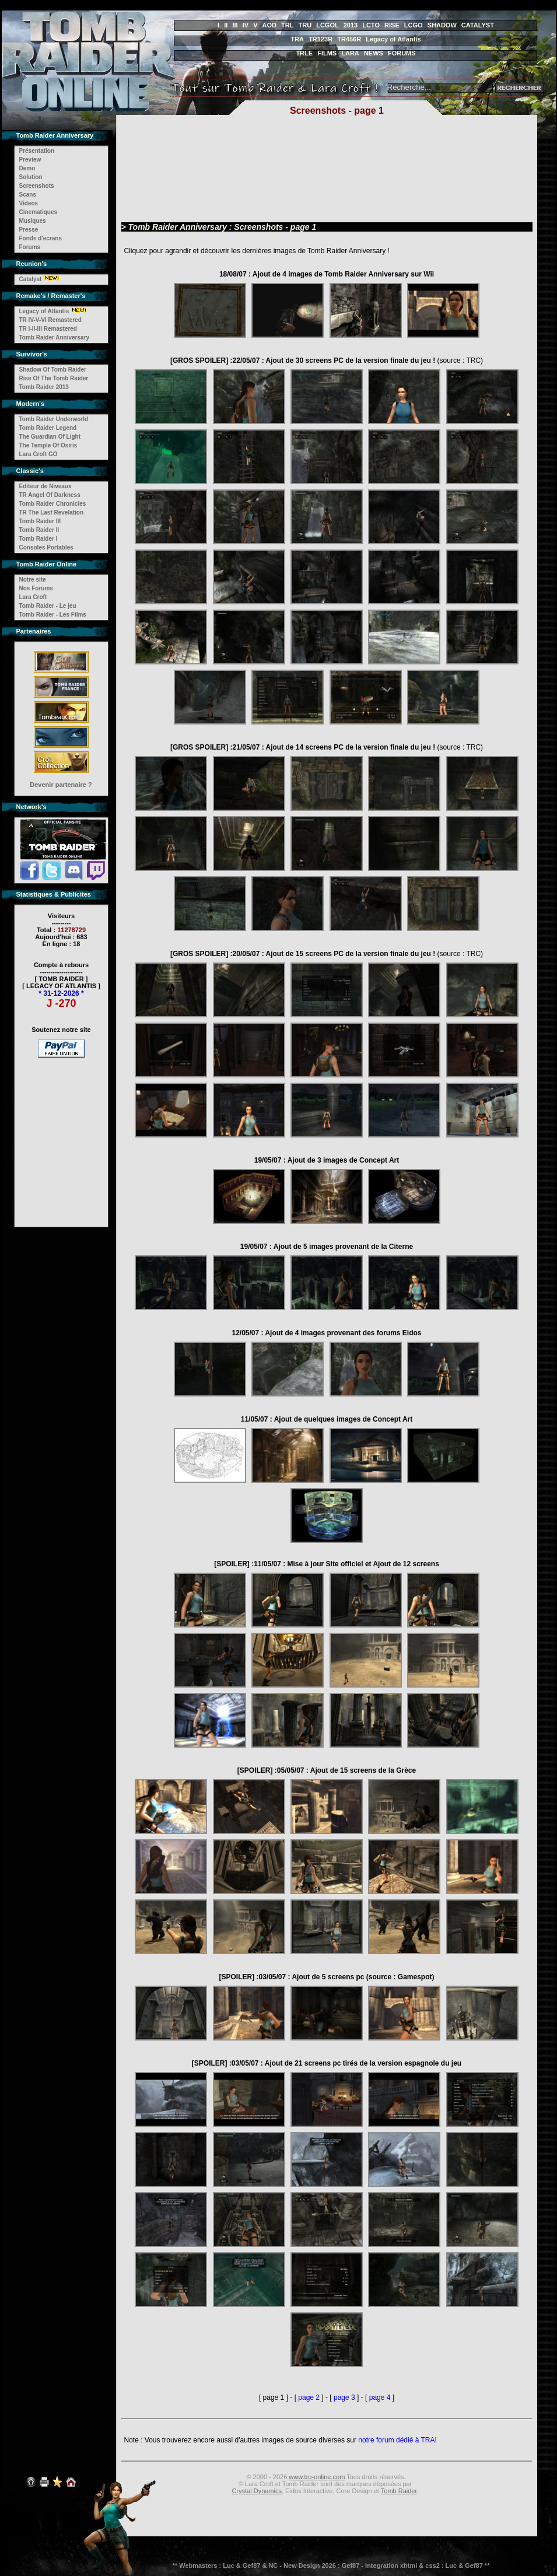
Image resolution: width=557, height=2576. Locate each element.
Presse (28, 229)
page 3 (344, 2397)
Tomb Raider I (38, 539)
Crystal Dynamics (257, 2490)
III (234, 25)
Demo (27, 168)
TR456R (349, 39)
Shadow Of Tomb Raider (52, 369)
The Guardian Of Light (50, 436)
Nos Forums (36, 588)
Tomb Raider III (40, 521)
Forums (30, 247)
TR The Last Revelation (51, 512)
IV (245, 25)
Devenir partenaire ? (61, 784)
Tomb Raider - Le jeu (47, 606)
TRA (297, 39)
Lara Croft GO (38, 454)
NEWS (373, 53)
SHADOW (442, 25)
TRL (287, 25)
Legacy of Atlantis (393, 39)
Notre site (32, 579)
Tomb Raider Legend (48, 428)
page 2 (309, 2397)
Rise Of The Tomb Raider (54, 378)
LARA (350, 53)
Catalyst (30, 279)
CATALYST (477, 25)
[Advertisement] (61, 1135)
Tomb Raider (399, 2490)
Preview (30, 159)
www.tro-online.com (317, 2476)
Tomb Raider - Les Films (52, 614)
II (225, 25)
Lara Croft (33, 597)
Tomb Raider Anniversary (54, 337)
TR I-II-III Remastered (48, 329)
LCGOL (327, 25)
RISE (392, 25)
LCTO (371, 25)
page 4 (380, 2397)
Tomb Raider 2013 (44, 387)
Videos (28, 203)
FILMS (327, 53)
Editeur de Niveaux (45, 486)
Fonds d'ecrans (40, 238)
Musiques (32, 221)
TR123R (320, 39)
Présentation (37, 151)
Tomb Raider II (39, 530)
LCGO (413, 25)
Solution (31, 177)
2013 (351, 25)
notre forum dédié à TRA (396, 2440)
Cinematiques (38, 212)
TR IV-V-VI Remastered (50, 320)
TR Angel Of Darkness (49, 495)
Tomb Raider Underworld (54, 419)
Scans (27, 194)
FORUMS (402, 53)
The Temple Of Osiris (48, 445)
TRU (305, 25)
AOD (269, 25)
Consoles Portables (46, 547)
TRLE (304, 53)
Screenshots (36, 186)
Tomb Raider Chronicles (52, 504)
